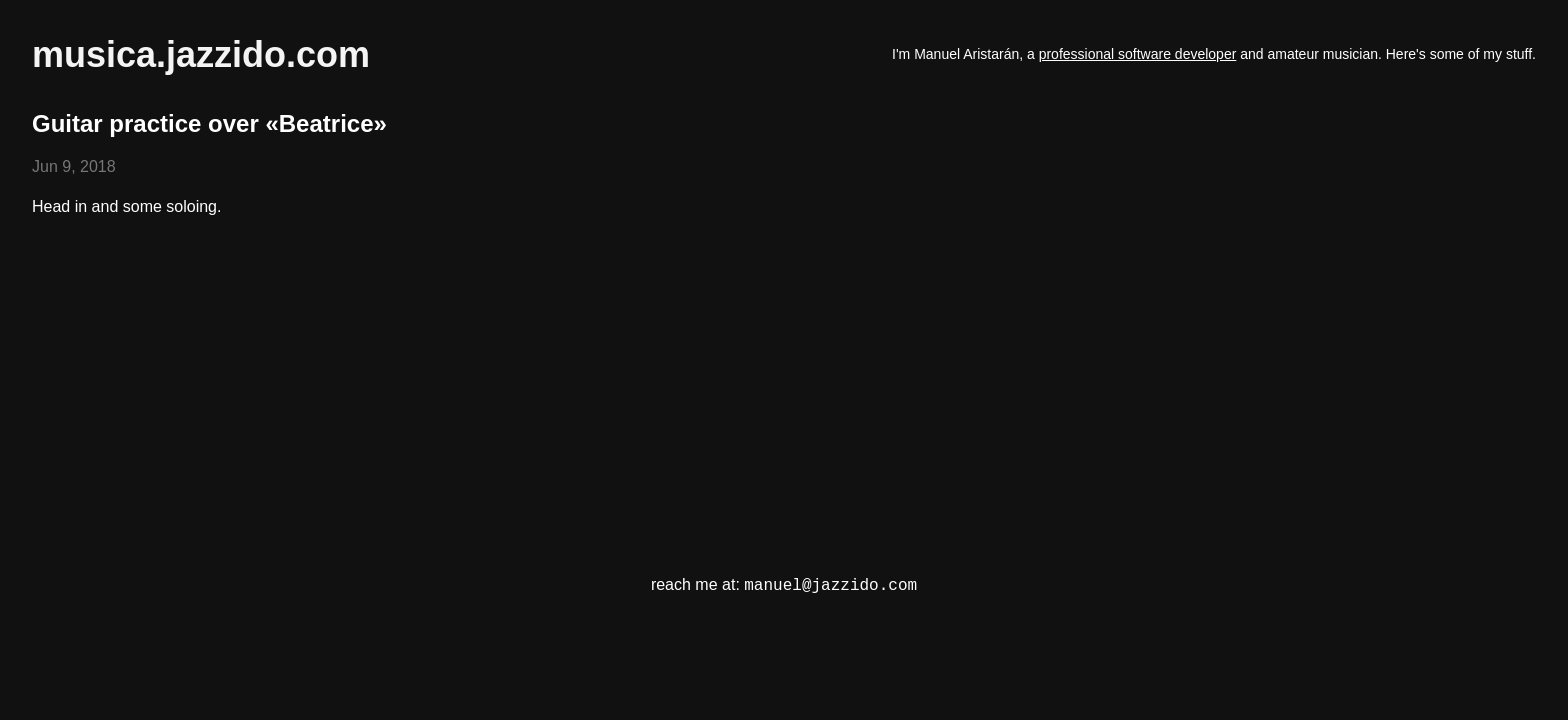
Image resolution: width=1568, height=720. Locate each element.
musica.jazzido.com (201, 54)
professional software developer (1138, 54)
